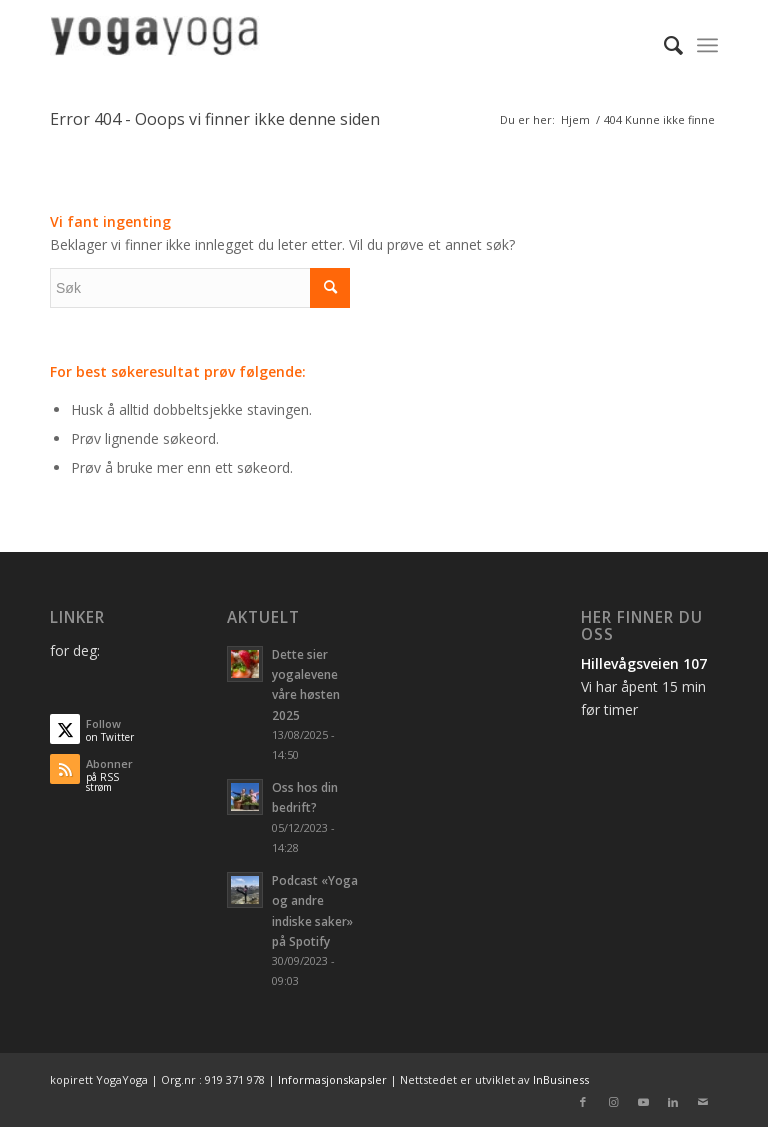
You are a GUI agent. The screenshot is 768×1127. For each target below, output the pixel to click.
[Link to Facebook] (583, 1102)
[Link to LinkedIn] (673, 1102)
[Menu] (707, 45)
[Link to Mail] (703, 1102)
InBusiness (561, 1079)
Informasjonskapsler (332, 1079)
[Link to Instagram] (613, 1102)
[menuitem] (663, 45)
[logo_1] (155, 45)
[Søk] (663, 45)
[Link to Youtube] (643, 1102)
